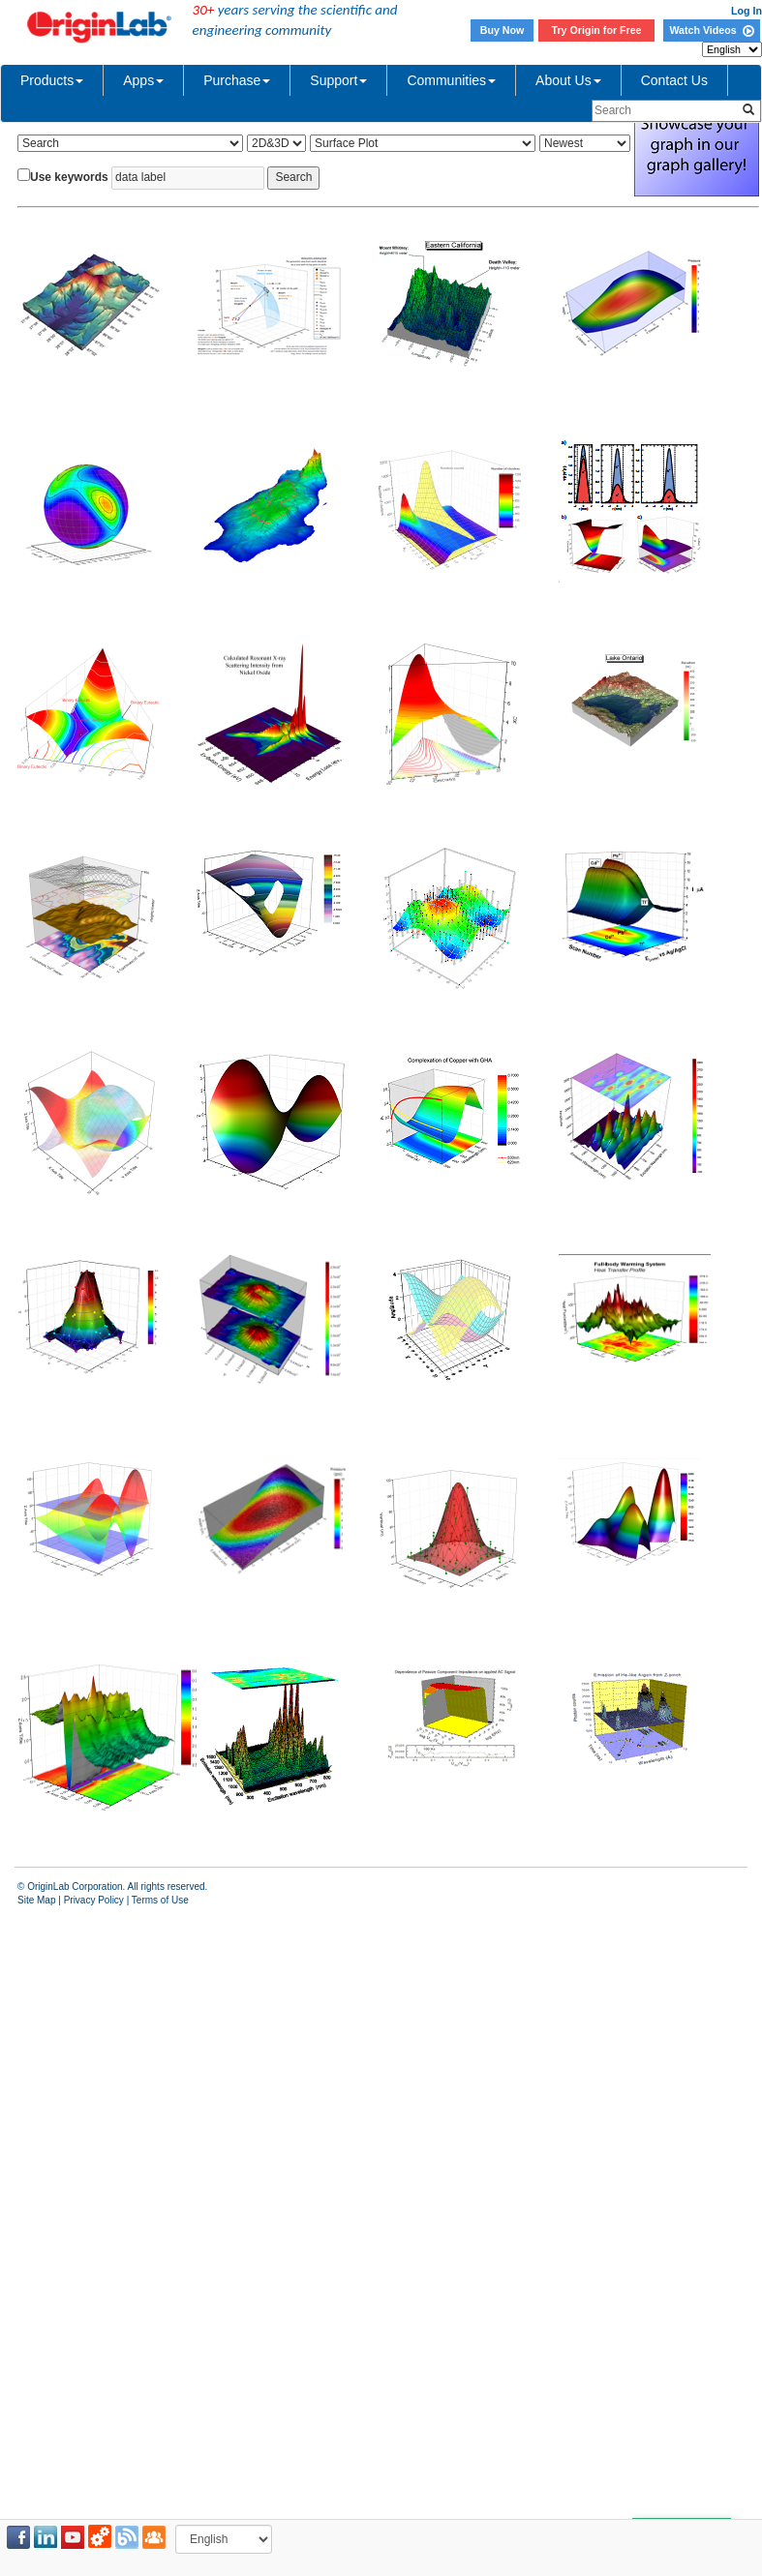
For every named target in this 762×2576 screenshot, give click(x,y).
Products (51, 80)
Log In (746, 10)
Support (338, 80)
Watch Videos (711, 30)
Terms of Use (160, 1900)
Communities (451, 80)
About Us (568, 80)
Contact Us (674, 80)
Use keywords (69, 177)
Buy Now (502, 30)
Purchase (236, 80)
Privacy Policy (94, 1900)
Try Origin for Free (597, 30)
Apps (143, 80)
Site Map (36, 1900)
